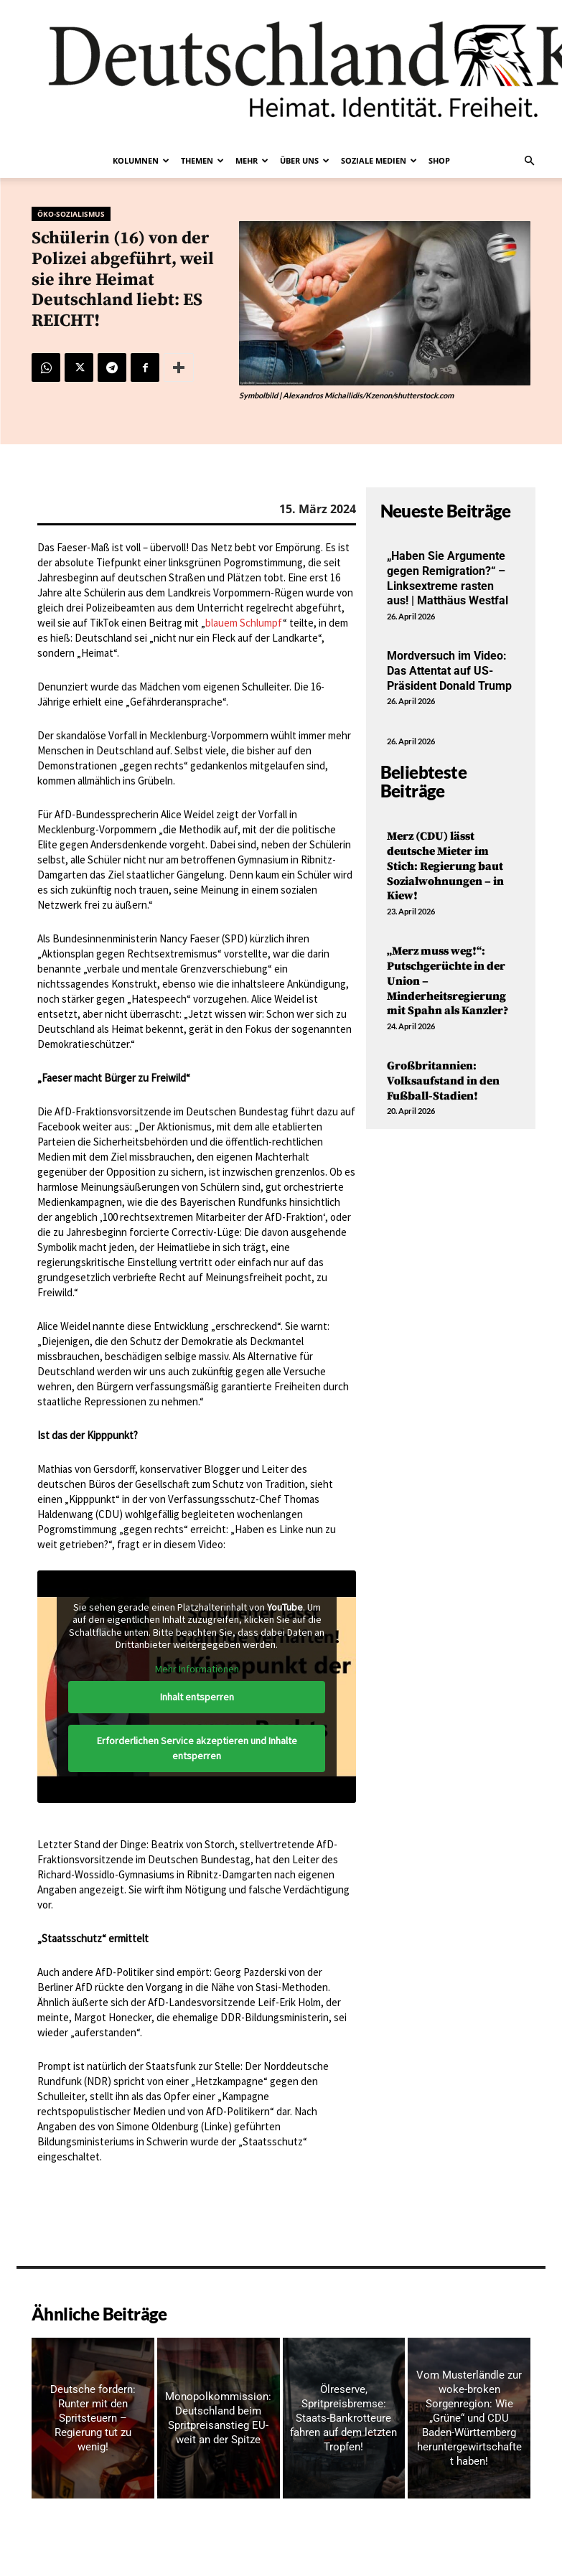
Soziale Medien (379, 160)
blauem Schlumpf (244, 622)
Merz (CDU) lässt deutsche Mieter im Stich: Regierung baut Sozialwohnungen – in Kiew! (445, 866)
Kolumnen (141, 160)
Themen (202, 160)
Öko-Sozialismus (71, 214)
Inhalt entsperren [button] (196, 1696)
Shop (439, 160)
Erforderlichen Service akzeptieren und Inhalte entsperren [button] (196, 1748)
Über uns (304, 160)
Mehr (251, 160)
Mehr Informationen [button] (196, 1669)
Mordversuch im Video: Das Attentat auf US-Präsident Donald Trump (449, 671)
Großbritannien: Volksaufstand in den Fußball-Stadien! (443, 1081)
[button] (529, 161)
